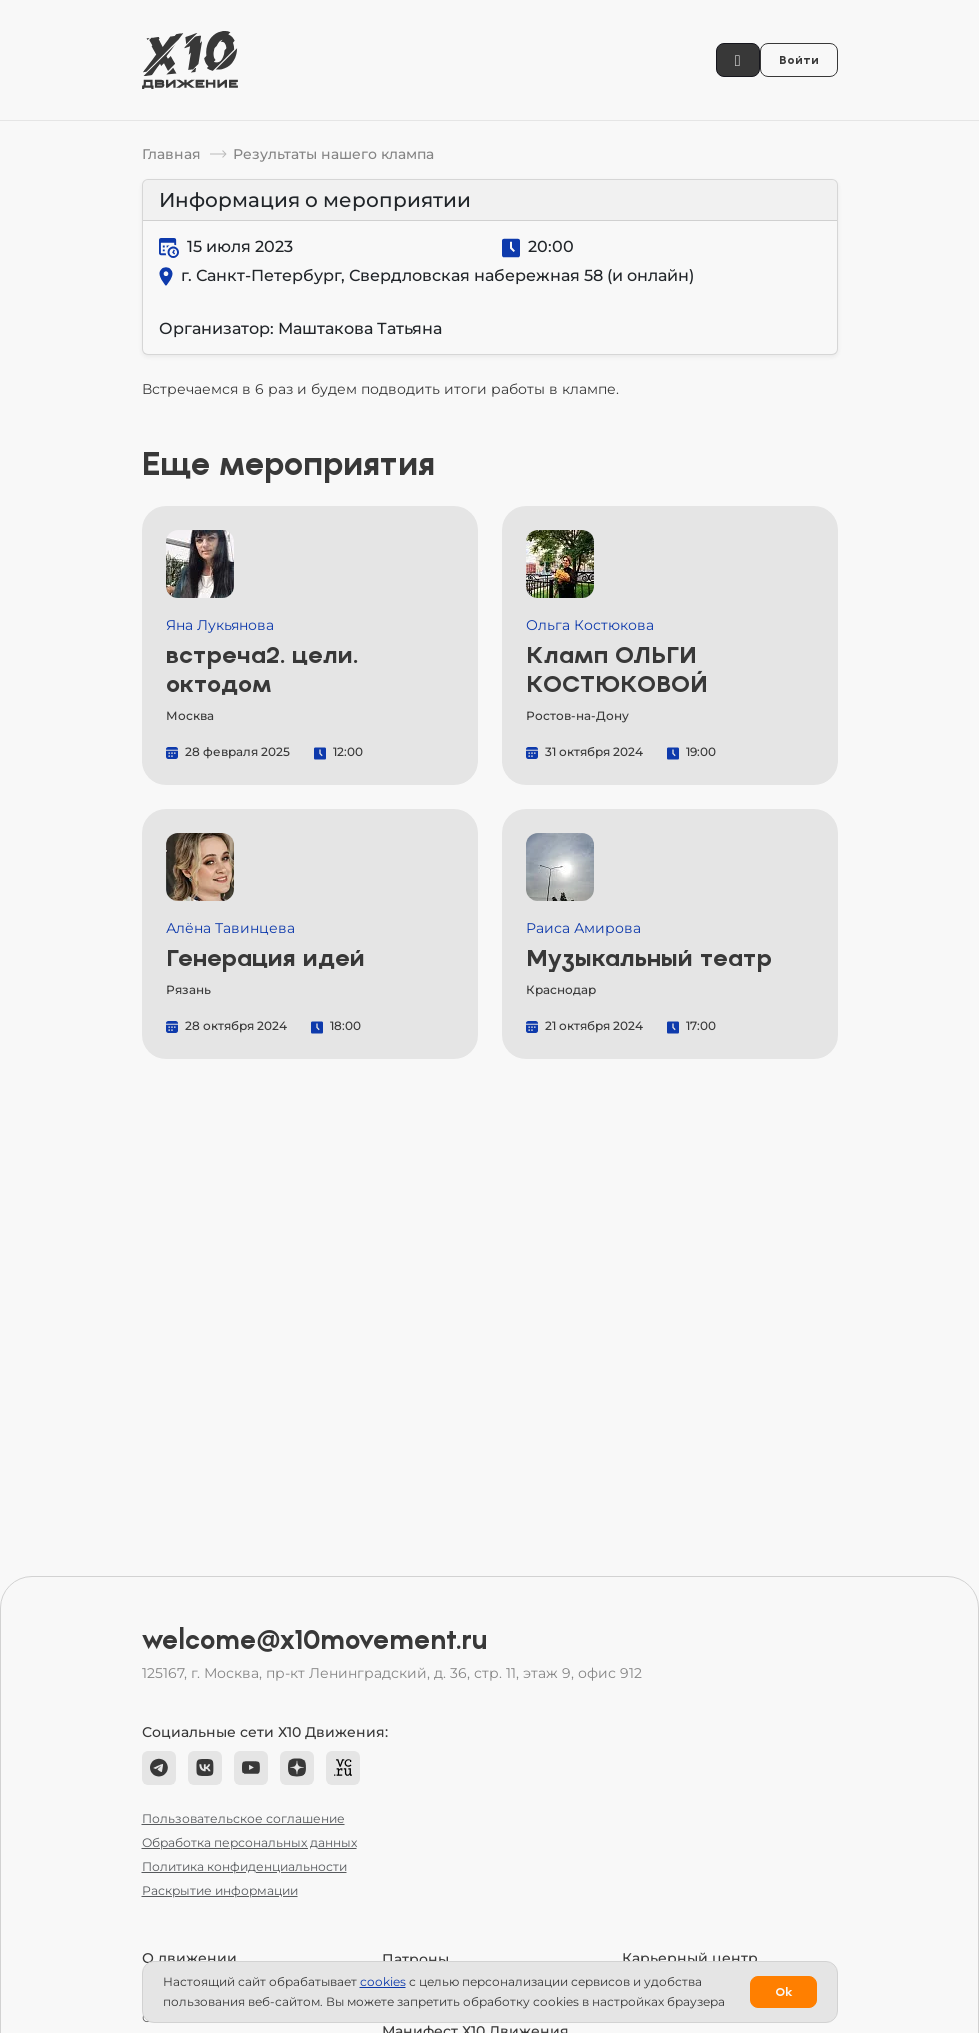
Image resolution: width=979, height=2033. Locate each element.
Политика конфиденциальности (244, 1866)
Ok (783, 1992)
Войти (799, 60)
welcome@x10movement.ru (315, 1640)
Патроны (415, 1959)
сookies (383, 1981)
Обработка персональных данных (249, 1842)
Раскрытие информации (220, 1890)
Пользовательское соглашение (243, 1818)
